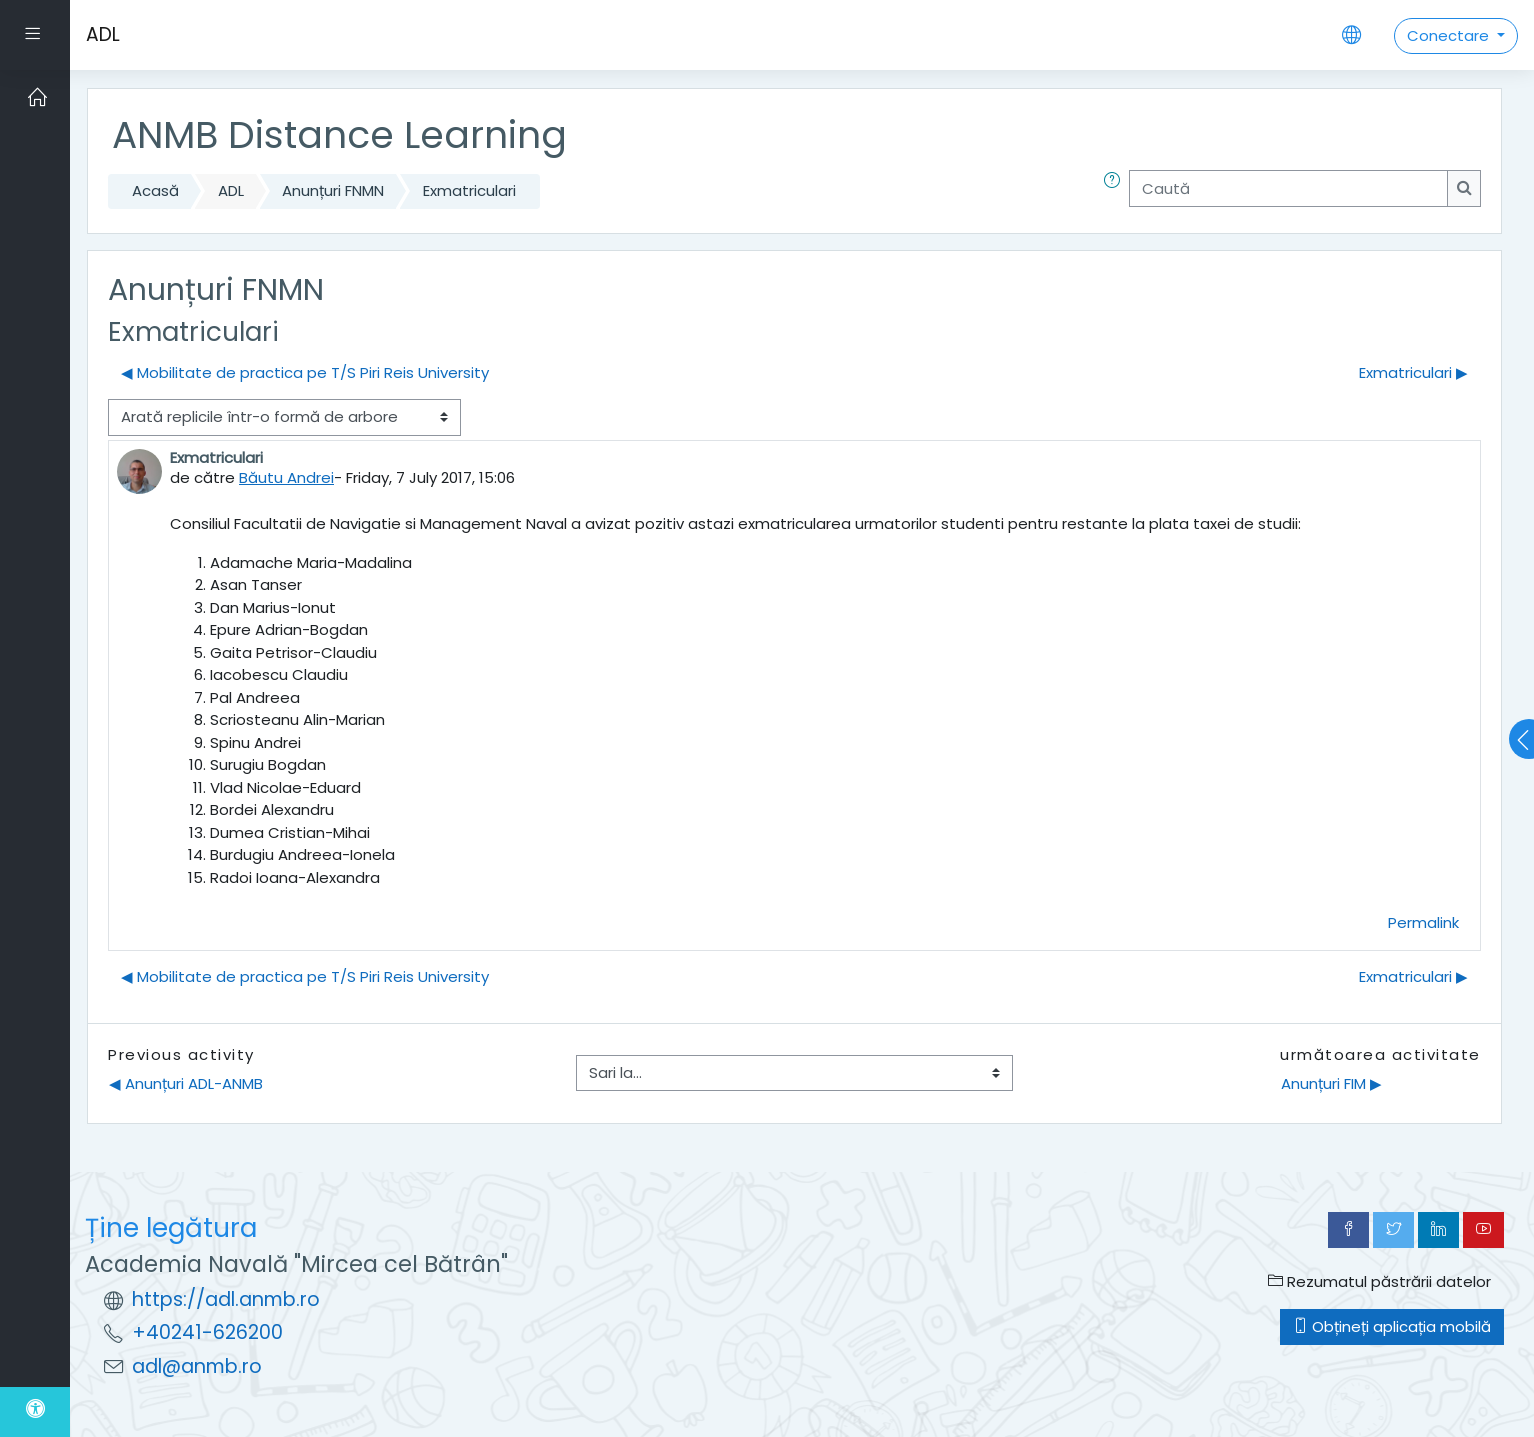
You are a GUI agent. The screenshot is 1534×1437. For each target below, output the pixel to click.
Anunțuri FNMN (333, 190)
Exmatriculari (469, 190)
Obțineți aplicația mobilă (1392, 1326)
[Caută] (1288, 188)
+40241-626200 (207, 1332)
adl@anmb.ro (197, 1366)
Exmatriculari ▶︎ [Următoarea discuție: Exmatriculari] (1413, 372)
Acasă (155, 190)
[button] (1116, 191)
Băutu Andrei (286, 477)
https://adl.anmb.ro (226, 1299)
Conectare (1450, 35)
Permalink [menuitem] (1423, 922)
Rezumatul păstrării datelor (1379, 1281)
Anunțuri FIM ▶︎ (1331, 1083)
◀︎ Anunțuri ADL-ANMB (186, 1083)
